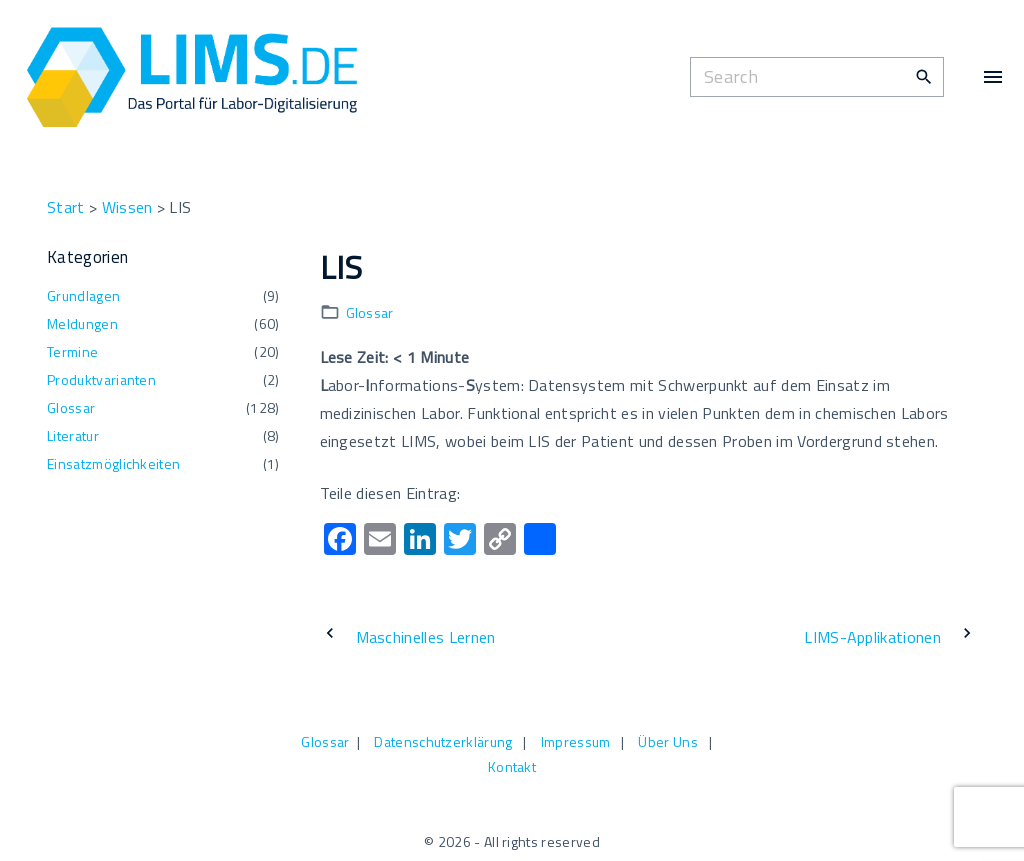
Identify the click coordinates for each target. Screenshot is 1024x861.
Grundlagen (83, 295)
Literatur (73, 435)
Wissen (127, 207)
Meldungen (82, 323)
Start (66, 207)
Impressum (576, 741)
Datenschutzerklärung (443, 741)
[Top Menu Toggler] (993, 77)
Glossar (370, 312)
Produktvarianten (101, 379)
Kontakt (512, 766)
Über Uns (668, 741)
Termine (72, 351)
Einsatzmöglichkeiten (113, 463)
